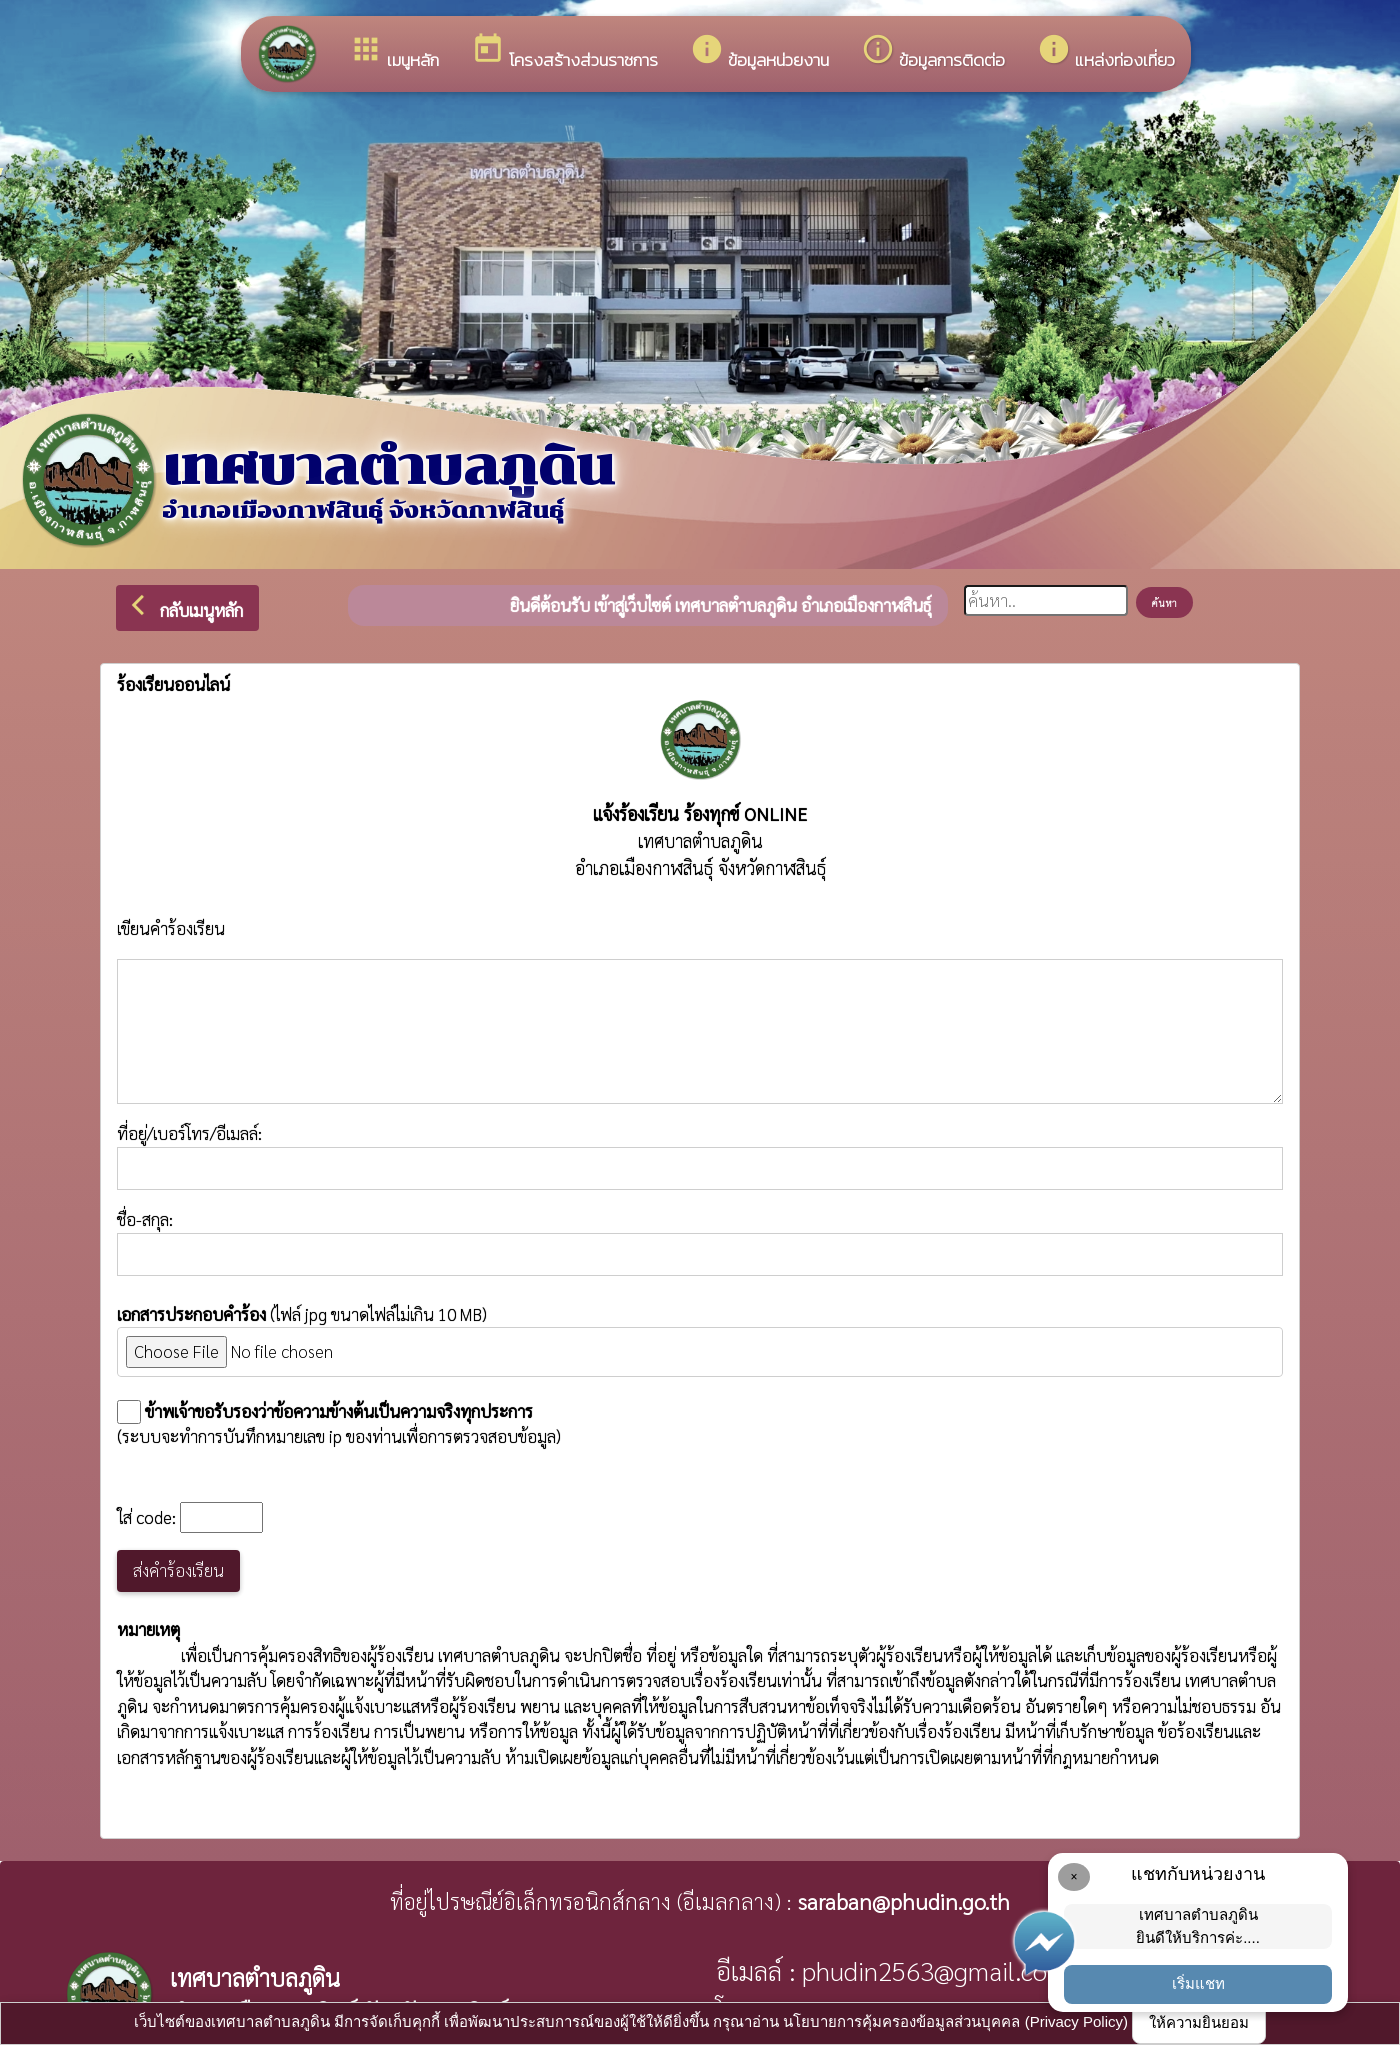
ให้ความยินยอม (1199, 2022)
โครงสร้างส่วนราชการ (564, 52)
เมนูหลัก (394, 52)
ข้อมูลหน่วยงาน (759, 52)
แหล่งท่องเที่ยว (1106, 52)
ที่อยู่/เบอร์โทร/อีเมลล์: (700, 1156)
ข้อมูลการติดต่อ (933, 52)
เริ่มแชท (1198, 1983)
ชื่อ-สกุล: (700, 1242)
